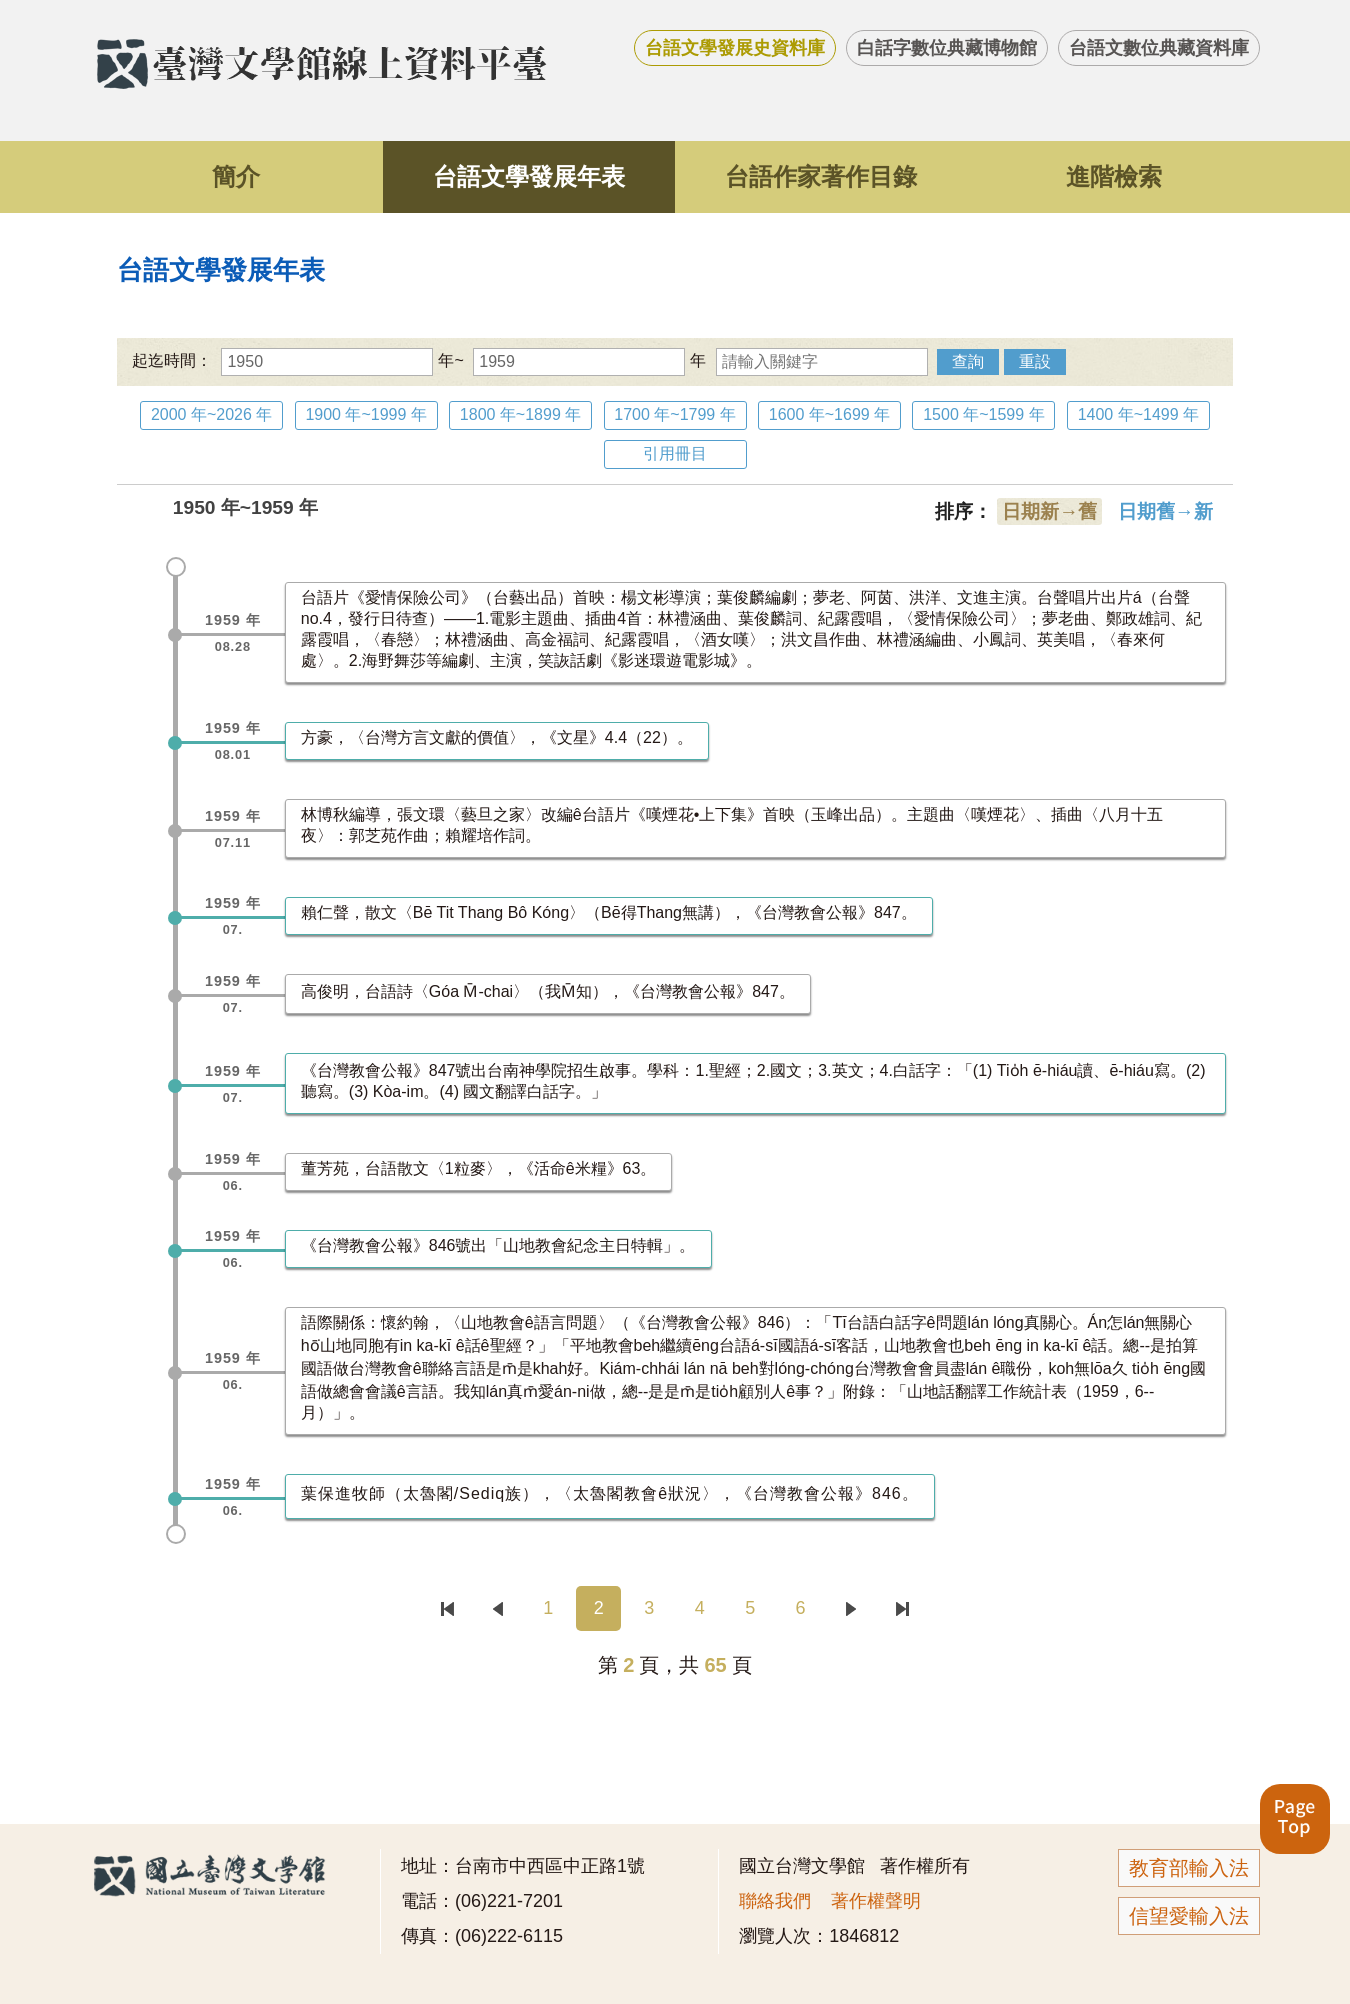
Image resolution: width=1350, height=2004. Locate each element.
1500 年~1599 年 (983, 414)
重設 (1035, 361)
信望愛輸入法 (1189, 1916)
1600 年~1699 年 (829, 414)
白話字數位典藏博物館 (947, 48)
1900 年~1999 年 (365, 414)
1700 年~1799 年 (674, 414)
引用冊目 (675, 453)
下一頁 (851, 1608)
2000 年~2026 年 (211, 414)
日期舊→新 (1165, 511)
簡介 (236, 176)
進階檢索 (1114, 176)
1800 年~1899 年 (520, 414)
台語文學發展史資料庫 (735, 48)
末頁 (901, 1608)
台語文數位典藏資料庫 (1159, 48)
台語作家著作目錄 (821, 176)
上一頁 (497, 1608)
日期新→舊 (1049, 511)
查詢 (968, 361)
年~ (342, 360)
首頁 (447, 1608)
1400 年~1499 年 (1138, 414)
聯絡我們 (775, 1901)
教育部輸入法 (1189, 1868)
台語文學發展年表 (529, 176)
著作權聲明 (876, 1901)
